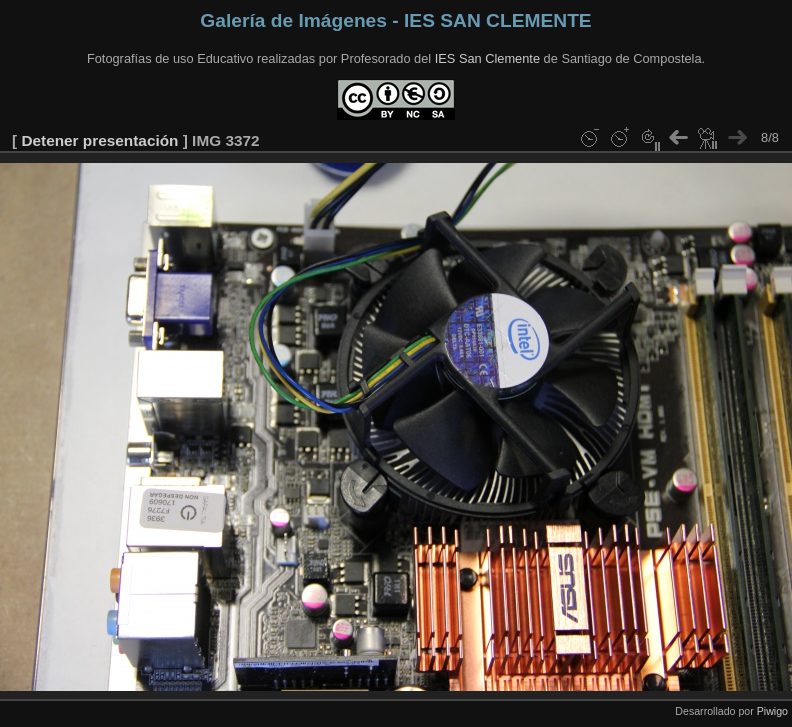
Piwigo (772, 711)
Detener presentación (99, 140)
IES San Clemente (487, 58)
